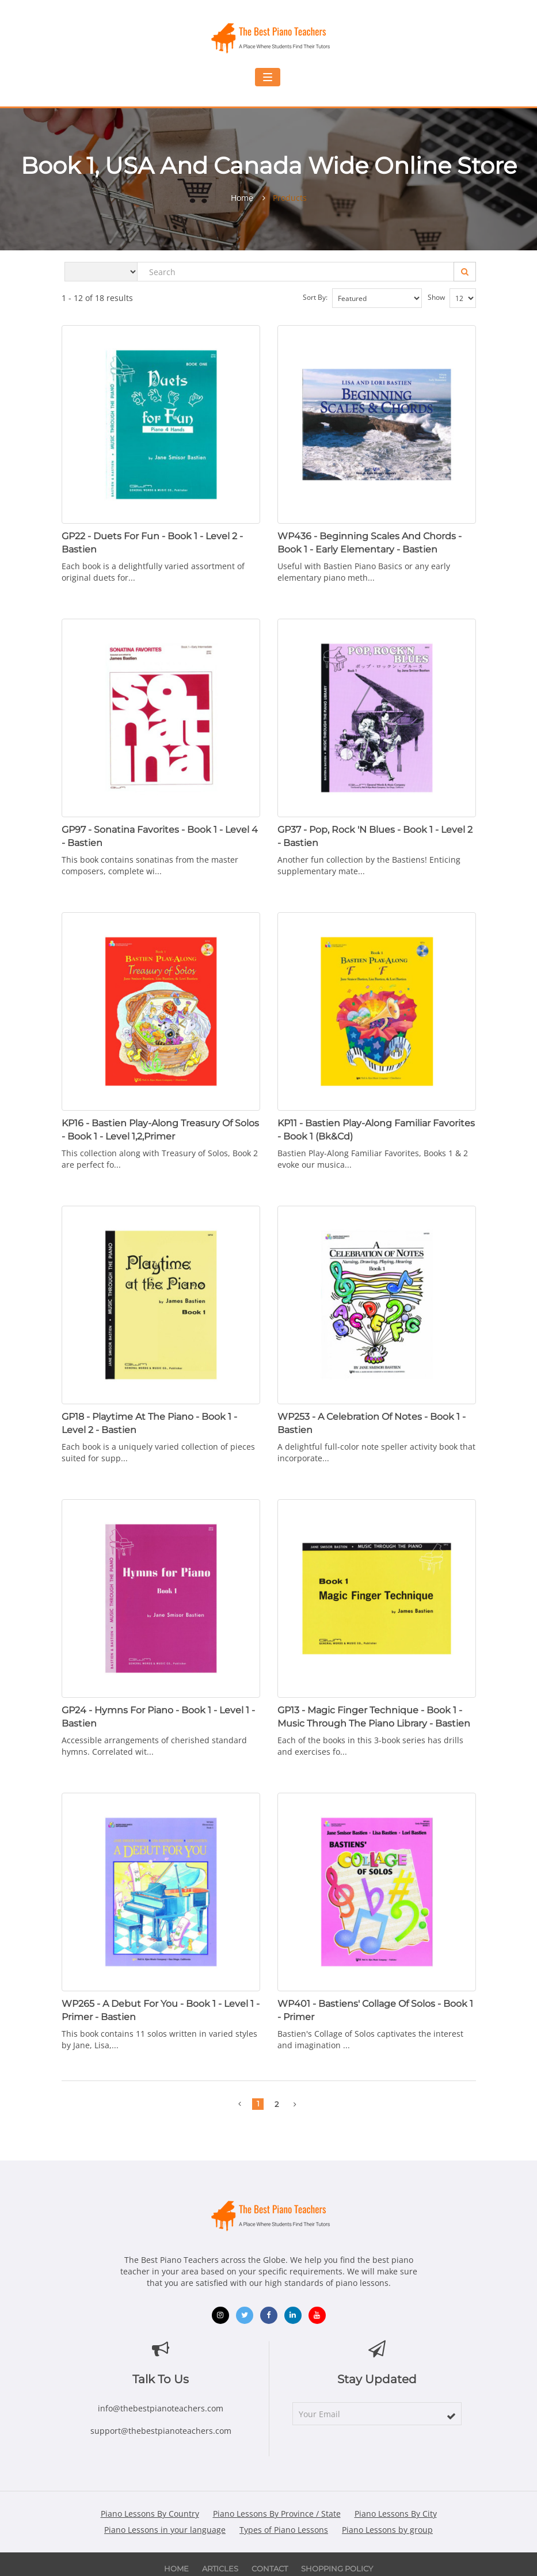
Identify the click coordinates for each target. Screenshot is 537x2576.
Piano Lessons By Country (150, 2513)
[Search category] (101, 271)
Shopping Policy (337, 2568)
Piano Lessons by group (387, 2529)
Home (242, 198)
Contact (270, 2568)
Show (452, 298)
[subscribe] (451, 2416)
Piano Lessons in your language (165, 2529)
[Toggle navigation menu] (267, 77)
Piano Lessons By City (396, 2513)
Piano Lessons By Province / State (277, 2513)
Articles (220, 2568)
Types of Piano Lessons (283, 2529)
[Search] (465, 271)
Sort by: (362, 298)
